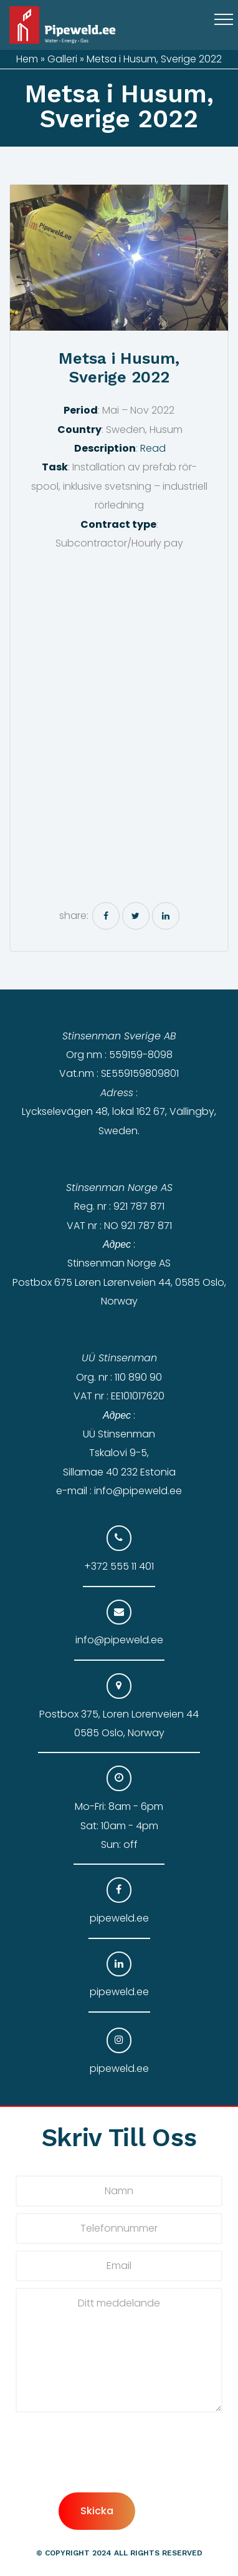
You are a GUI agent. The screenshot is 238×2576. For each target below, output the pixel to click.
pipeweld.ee (119, 1918)
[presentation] (110, 2468)
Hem (27, 59)
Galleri (62, 59)
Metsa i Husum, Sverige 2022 (119, 368)
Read (153, 448)
